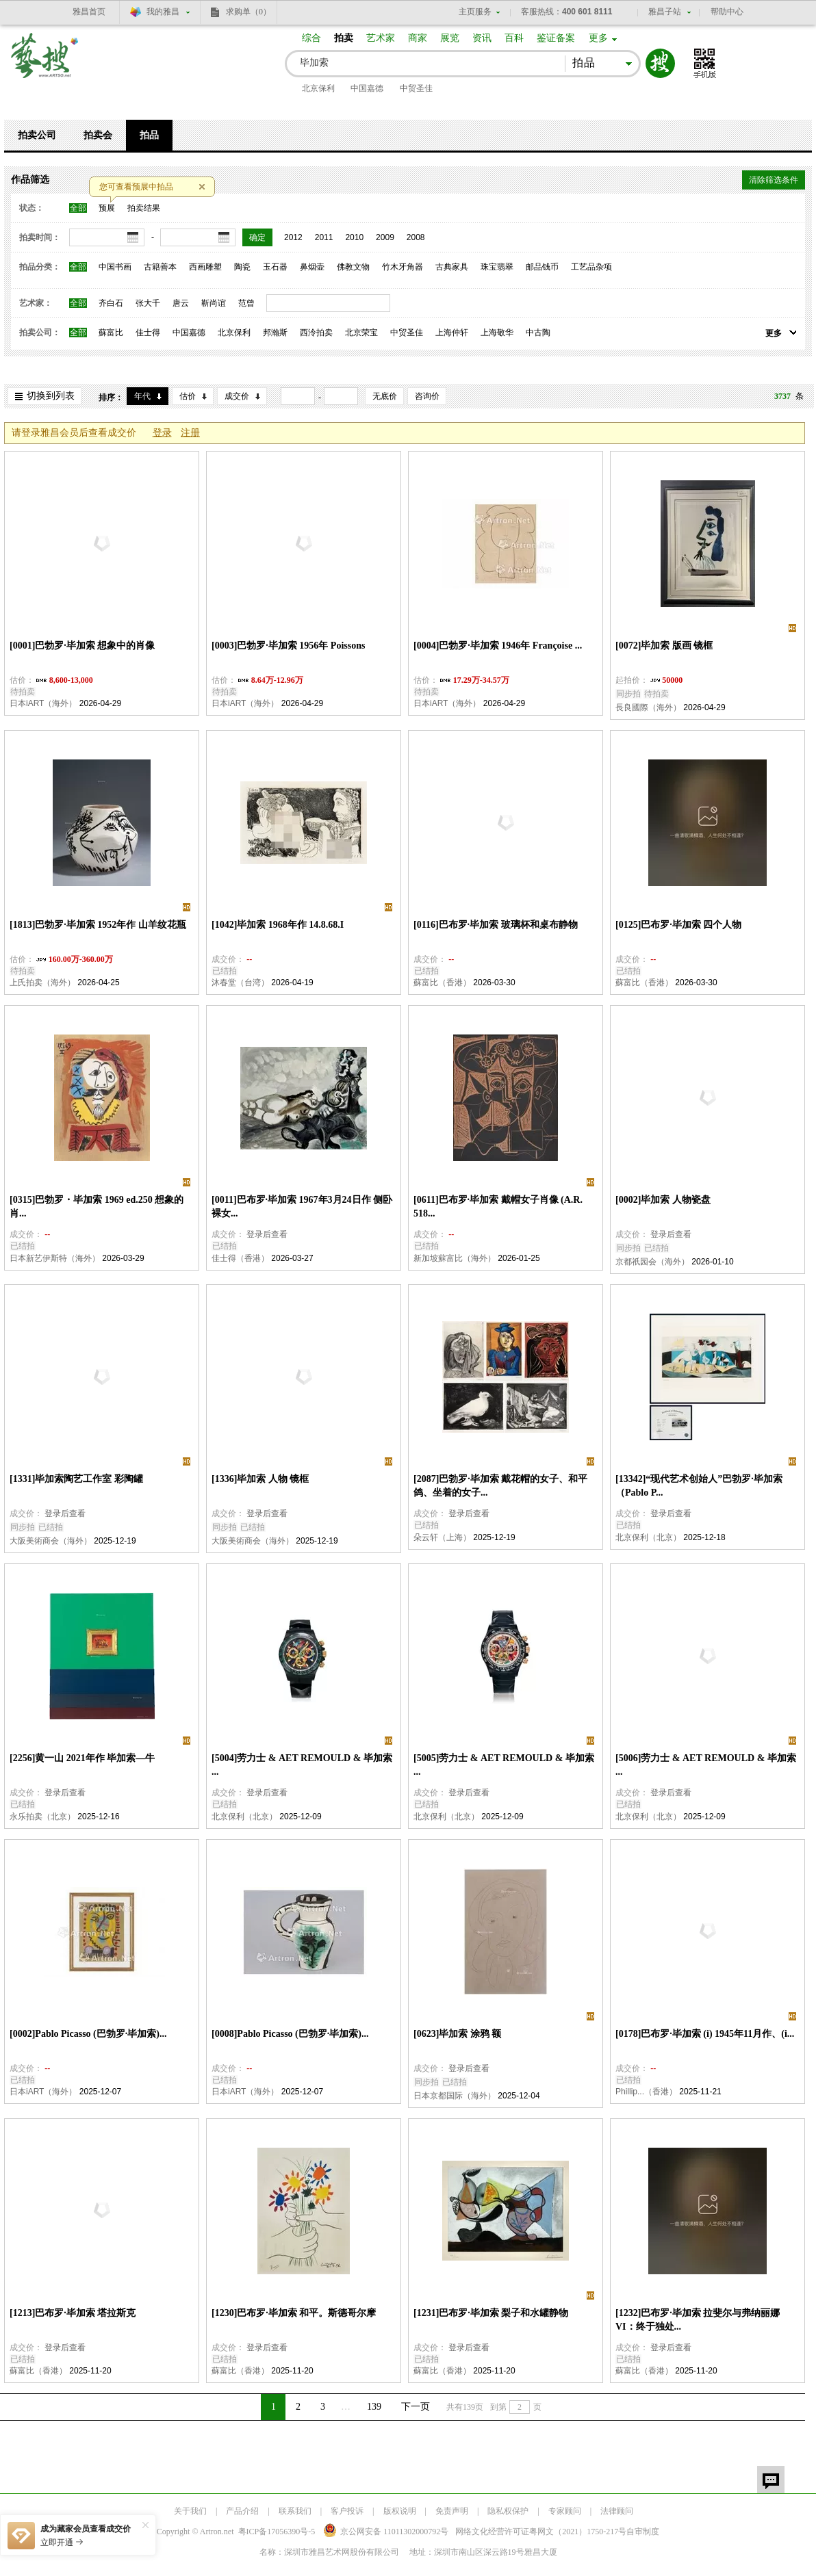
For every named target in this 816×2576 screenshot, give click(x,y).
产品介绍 (242, 2511)
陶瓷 (242, 267)
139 (374, 2407)
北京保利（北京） (648, 1537)
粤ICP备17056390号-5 (277, 2531)
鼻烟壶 (312, 267)
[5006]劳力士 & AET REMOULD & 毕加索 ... (705, 1765)
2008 (416, 237)
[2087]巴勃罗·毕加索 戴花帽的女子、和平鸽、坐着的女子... (500, 1486)
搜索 (660, 63)
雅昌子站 (664, 11)
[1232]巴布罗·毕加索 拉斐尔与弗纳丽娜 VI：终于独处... (697, 2320)
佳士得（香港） (240, 1258)
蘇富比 (111, 332)
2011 (324, 237)
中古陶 (538, 332)
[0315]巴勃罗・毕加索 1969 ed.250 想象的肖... (96, 1207)
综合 (311, 38)
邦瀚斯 (275, 332)
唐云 (181, 303)
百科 (514, 38)
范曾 (246, 303)
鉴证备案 (556, 38)
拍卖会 (98, 135)
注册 (190, 433)
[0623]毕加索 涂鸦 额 (457, 2034)
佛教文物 (353, 267)
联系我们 (295, 2511)
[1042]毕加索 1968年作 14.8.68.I (278, 925)
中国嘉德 (366, 88)
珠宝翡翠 (497, 267)
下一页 (415, 2407)
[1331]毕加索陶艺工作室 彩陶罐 (76, 1479)
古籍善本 (160, 267)
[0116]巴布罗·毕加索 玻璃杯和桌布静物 (495, 925)
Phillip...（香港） (646, 2091)
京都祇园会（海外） (652, 1261)
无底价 (384, 396)
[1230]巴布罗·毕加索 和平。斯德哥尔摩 (294, 2313)
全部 (78, 208)
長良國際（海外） (648, 707)
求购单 (248, 11)
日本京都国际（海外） (454, 2095)
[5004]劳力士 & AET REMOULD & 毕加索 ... (302, 1765)
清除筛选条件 (773, 180)
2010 (354, 237)
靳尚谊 (213, 303)
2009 (385, 237)
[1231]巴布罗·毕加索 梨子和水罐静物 (490, 2313)
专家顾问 (564, 2511)
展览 (449, 38)
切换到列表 (51, 396)
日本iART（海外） (43, 703)
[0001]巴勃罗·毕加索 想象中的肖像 (82, 645)
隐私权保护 (507, 2511)
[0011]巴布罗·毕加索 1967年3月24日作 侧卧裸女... (302, 1207)
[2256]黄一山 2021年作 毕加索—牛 (82, 1758)
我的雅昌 (162, 11)
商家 (417, 38)
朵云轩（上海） (442, 1537)
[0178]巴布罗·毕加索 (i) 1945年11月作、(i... (704, 2034)
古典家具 (451, 267)
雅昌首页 (89, 11)
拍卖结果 (143, 208)
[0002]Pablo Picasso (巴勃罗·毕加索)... (88, 2034)
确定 (257, 237)
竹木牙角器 (402, 267)
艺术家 (380, 38)
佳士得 (148, 332)
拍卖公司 (37, 135)
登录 (162, 433)
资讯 (482, 38)
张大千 (148, 303)
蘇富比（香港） (442, 982)
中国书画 (115, 267)
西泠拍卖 (316, 332)
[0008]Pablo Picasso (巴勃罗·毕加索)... (290, 2034)
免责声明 (451, 2511)
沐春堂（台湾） (240, 982)
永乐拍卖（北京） (42, 1816)
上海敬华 (497, 332)
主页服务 (475, 11)
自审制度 (642, 2531)
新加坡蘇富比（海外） (454, 1258)
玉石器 (275, 267)
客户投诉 (347, 2511)
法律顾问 (616, 2511)
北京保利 (318, 88)
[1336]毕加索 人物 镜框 (260, 1479)
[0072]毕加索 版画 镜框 (664, 645)
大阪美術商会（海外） (51, 1541)
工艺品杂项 (591, 267)
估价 (187, 396)
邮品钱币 (542, 267)
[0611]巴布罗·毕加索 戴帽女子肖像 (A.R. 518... (498, 1207)
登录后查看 (267, 1234)
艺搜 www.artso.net (45, 64)
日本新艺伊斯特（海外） (55, 1258)
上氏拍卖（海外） (42, 982)
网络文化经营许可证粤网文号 (540, 2531)
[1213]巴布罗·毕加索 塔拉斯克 (73, 2313)
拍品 (149, 135)
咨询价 (427, 396)
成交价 (237, 396)
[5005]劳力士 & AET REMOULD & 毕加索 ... (503, 1765)
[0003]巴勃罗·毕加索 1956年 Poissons (288, 645)
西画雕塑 (205, 267)
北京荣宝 (361, 332)
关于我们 (190, 2511)
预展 (107, 208)
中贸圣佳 (416, 88)
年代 (142, 396)
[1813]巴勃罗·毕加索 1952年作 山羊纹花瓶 (98, 925)
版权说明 (399, 2511)
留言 (771, 2479)
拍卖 (343, 38)
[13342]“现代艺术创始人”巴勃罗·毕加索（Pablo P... (698, 1486)
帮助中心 (727, 11)
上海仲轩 (451, 332)
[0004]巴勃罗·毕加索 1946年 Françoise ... (497, 645)
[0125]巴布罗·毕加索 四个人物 (678, 925)
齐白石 (111, 303)
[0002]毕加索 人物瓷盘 (663, 1200)
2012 (293, 237)
